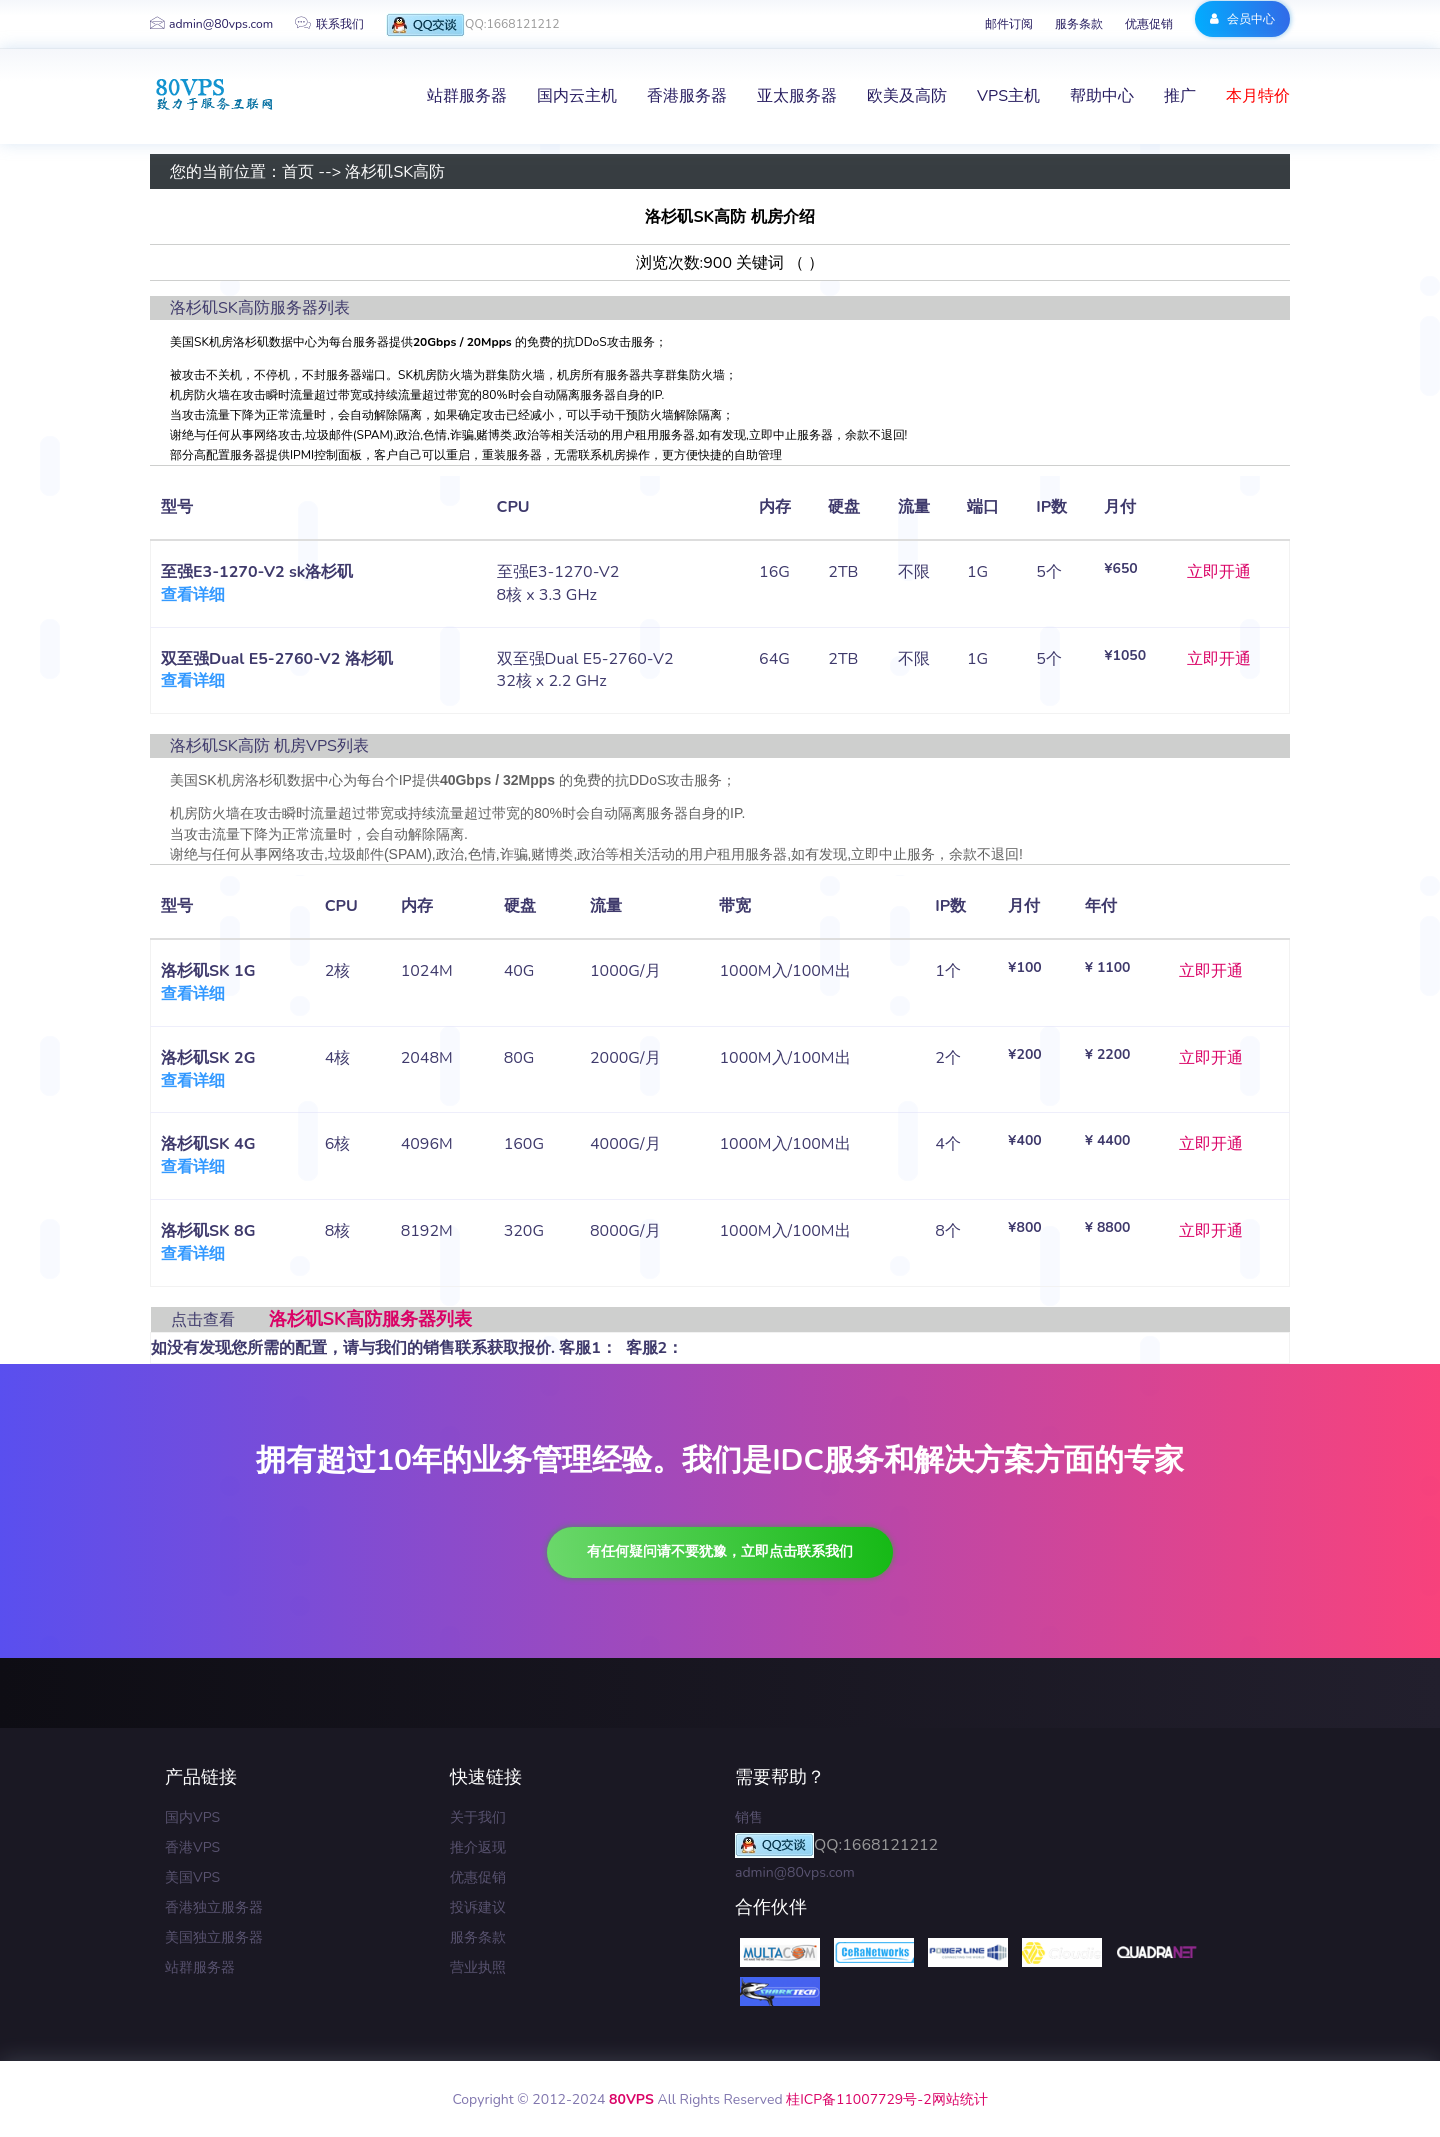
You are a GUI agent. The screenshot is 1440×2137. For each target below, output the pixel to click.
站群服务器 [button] (467, 96)
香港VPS (192, 1847)
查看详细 (193, 595)
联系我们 (328, 24)
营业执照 (478, 1967)
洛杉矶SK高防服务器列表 (370, 1319)
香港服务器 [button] (687, 96)
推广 (1180, 96)
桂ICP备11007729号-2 (858, 2099)
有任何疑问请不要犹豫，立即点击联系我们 (720, 1551)
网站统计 (960, 2099)
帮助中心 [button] (1102, 96)
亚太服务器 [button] (797, 96)
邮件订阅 (1009, 24)
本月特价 (1258, 96)
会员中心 (1242, 18)
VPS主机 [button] (1008, 96)
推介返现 (478, 1847)
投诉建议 (478, 1907)
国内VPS (192, 1817)
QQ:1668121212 (471, 25)
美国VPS (192, 1877)
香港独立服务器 (214, 1907)
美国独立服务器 (214, 1937)
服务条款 (1079, 24)
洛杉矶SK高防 (395, 172)
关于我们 (478, 1817)
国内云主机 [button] (577, 96)
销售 (749, 1817)
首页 (298, 172)
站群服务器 (200, 1967)
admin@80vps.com (211, 24)
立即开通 (1219, 572)
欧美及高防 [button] (907, 96)
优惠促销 (1149, 24)
